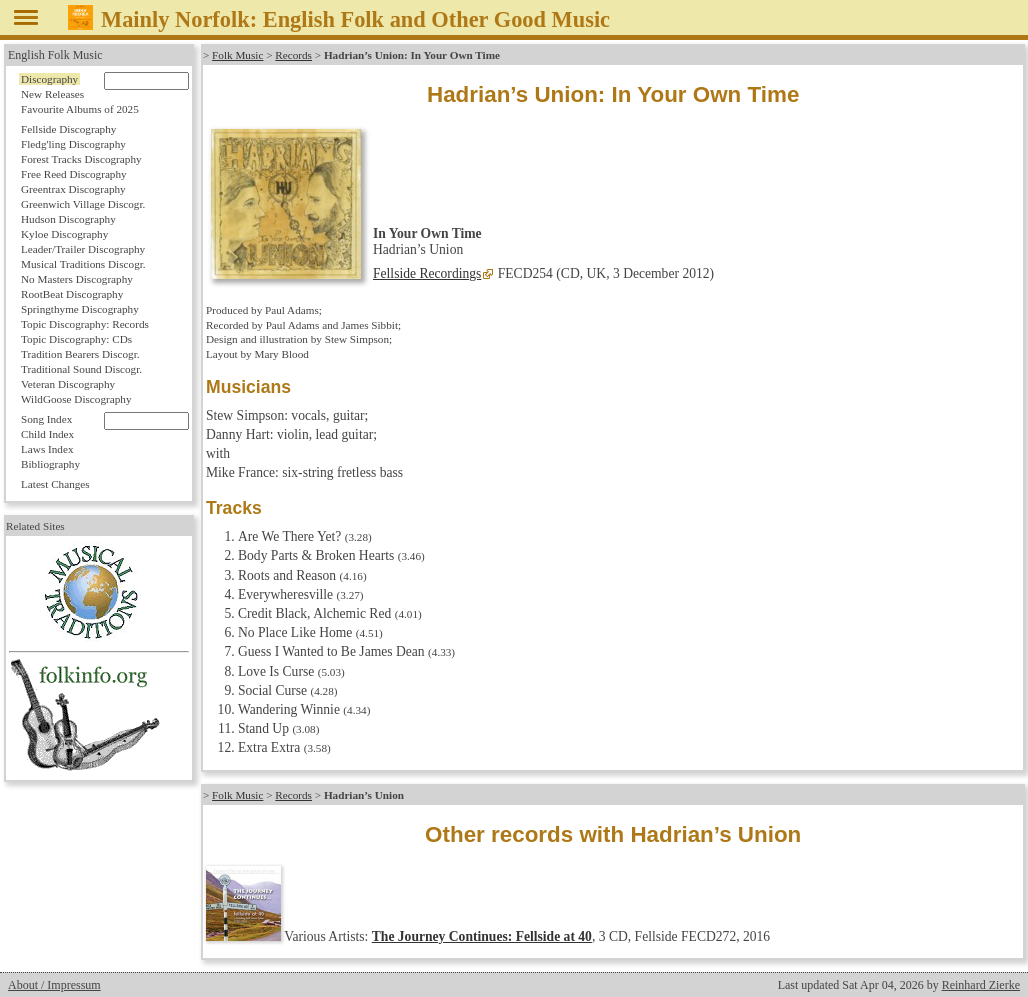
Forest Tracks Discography (81, 159)
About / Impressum (54, 985)
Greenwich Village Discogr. (83, 204)
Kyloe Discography (64, 234)
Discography (49, 79)
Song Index (46, 419)
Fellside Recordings (427, 273)
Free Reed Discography (74, 174)
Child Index (47, 434)
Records (293, 55)
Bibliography (50, 464)
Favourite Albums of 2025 (80, 109)
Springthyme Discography (80, 309)
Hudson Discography (68, 219)
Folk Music (237, 55)
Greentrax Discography (73, 189)
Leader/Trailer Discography (83, 249)
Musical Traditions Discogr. (83, 264)
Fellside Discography (68, 129)
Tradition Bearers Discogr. (80, 354)
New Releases (52, 94)
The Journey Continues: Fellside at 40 (482, 936)
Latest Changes (55, 484)
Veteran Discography (68, 384)
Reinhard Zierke (981, 985)
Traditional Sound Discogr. (81, 369)
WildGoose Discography (76, 399)
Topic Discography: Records (85, 324)
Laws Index (47, 449)
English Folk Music (55, 55)
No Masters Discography (77, 279)
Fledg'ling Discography (73, 144)
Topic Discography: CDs (76, 339)
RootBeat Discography (72, 294)
